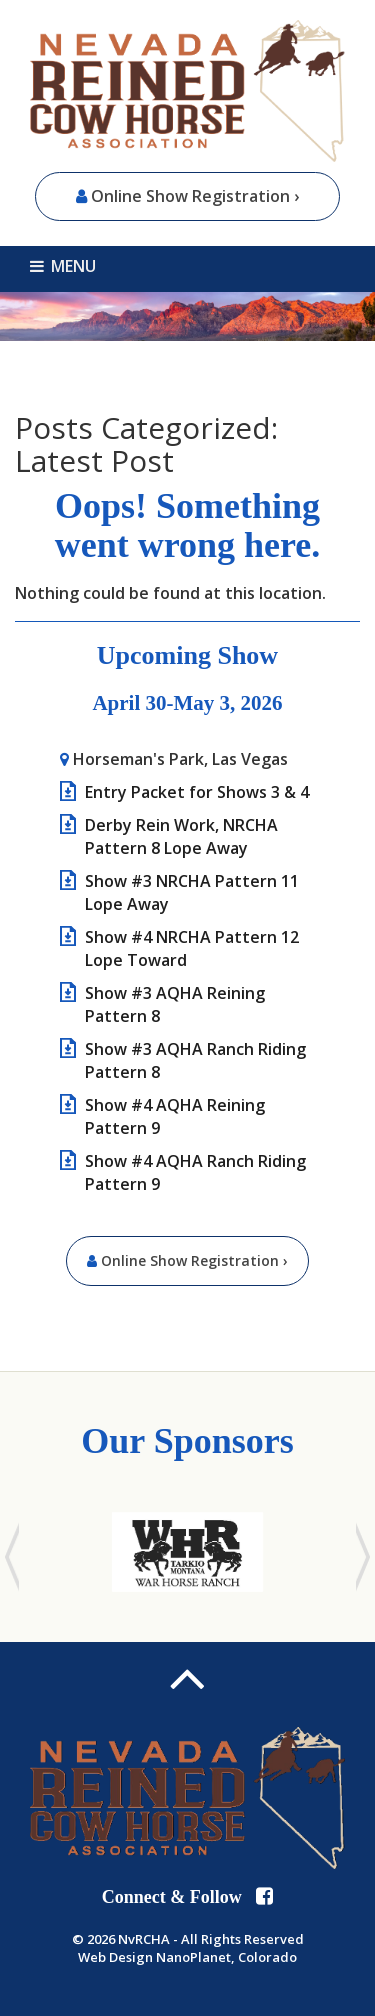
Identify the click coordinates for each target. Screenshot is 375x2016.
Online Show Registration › (187, 196)
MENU (63, 266)
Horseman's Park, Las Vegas (180, 759)
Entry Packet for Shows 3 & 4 (197, 792)
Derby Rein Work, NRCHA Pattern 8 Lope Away (181, 836)
